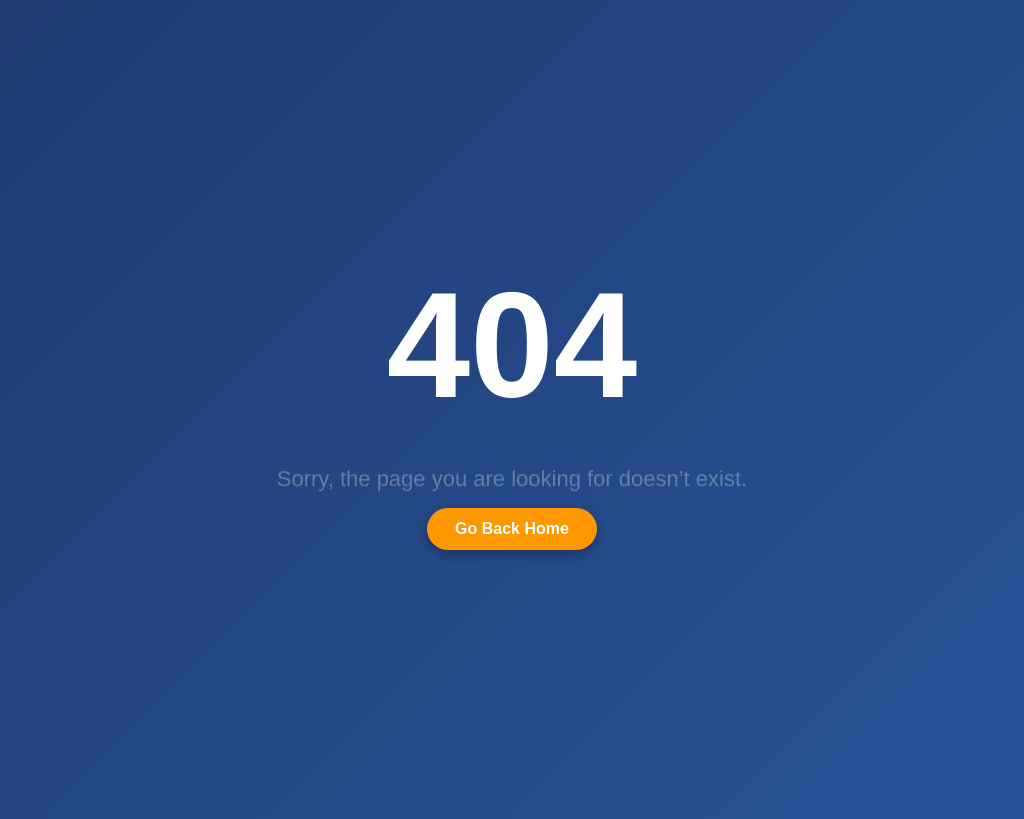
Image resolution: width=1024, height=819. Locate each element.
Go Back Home (512, 528)
